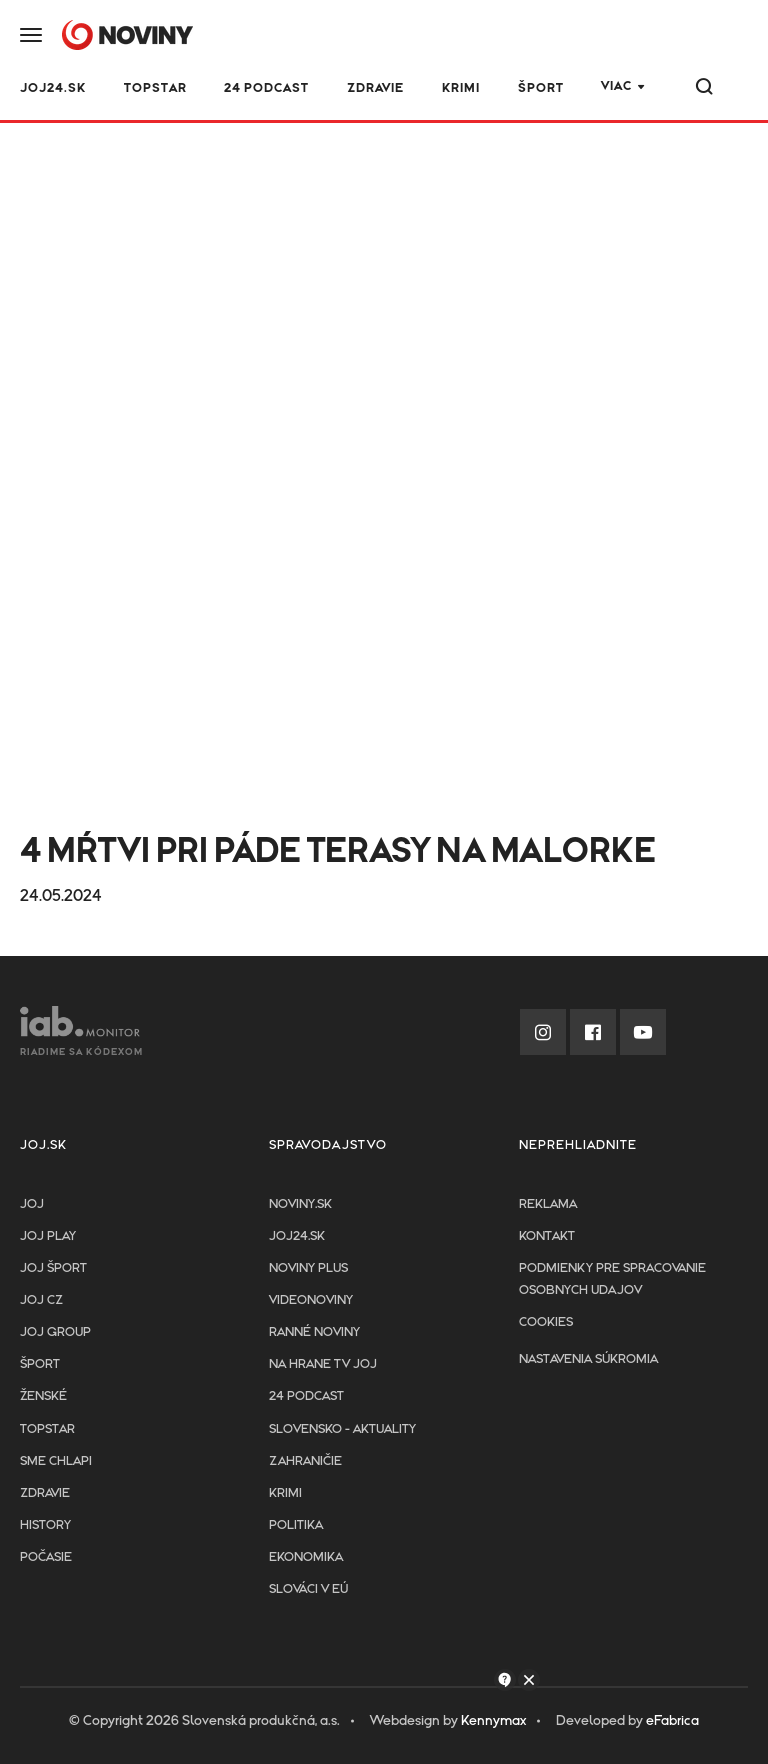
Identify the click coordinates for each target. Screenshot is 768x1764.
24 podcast (266, 88)
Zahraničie (305, 1461)
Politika (296, 1525)
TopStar (47, 1429)
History (45, 1525)
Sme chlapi (56, 1461)
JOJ (32, 1204)
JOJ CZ (41, 1300)
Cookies (546, 1322)
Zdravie (375, 88)
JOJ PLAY (48, 1236)
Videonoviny (311, 1300)
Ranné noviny (314, 1332)
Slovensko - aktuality (342, 1429)
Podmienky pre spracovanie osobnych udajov (612, 1279)
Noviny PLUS (308, 1268)
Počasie (46, 1557)
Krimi (461, 88)
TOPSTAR (155, 88)
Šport (541, 88)
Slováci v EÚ (308, 1589)
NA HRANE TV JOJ (323, 1364)
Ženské (43, 1396)
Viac (616, 86)
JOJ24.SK (53, 88)
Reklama (548, 1204)
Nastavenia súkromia (588, 1359)
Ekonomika (306, 1557)
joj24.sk (297, 1236)
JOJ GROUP (55, 1332)
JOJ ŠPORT (53, 1268)
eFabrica (672, 1721)
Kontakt (547, 1236)
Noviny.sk (300, 1204)
